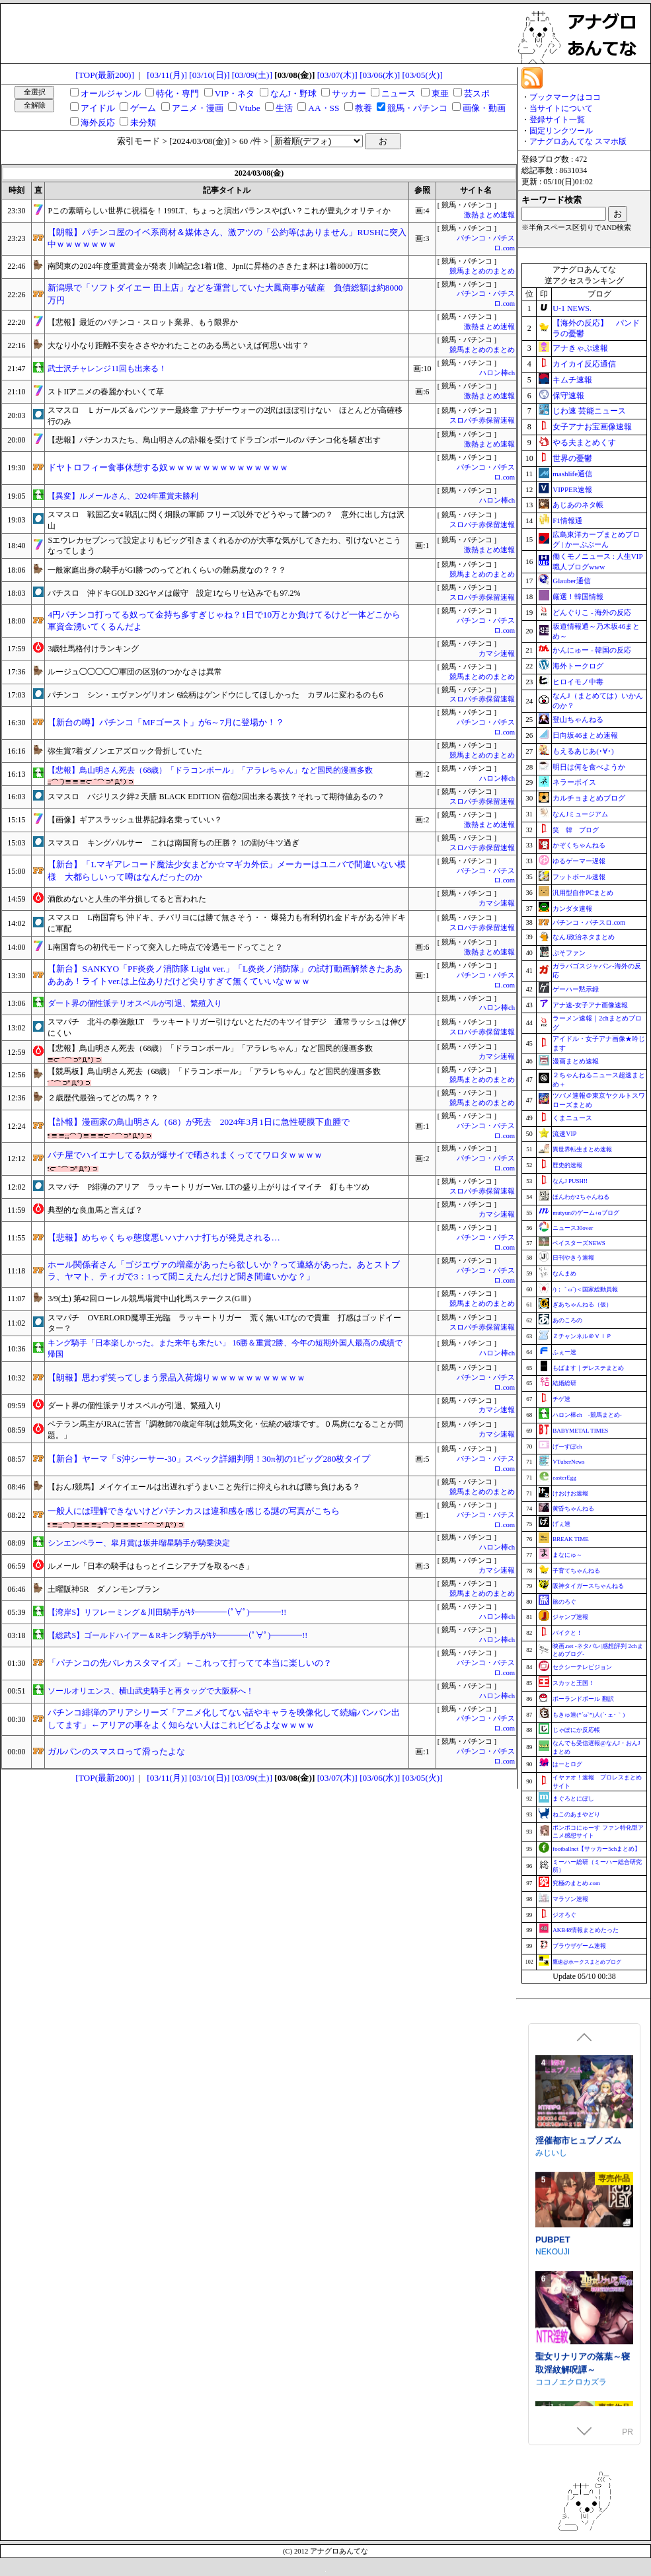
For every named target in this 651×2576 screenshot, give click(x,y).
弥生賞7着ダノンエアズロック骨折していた (125, 751)
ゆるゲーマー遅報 (579, 861)
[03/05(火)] (422, 75)
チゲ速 (561, 1399)
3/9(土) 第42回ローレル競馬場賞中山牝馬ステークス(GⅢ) (149, 1298)
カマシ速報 (497, 653)
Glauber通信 (571, 581)
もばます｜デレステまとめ (588, 1368)
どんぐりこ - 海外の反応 (592, 612)
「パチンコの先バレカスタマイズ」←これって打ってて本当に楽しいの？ (189, 1663)
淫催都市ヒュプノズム (578, 2400)
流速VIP (564, 1133)
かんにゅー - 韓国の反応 (592, 650)
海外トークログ (578, 666)
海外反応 (98, 122)
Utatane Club (558, 2295)
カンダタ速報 (572, 908)
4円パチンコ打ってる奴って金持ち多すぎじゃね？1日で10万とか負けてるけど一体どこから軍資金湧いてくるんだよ (224, 621)
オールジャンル (111, 93)
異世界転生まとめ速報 (582, 1149)
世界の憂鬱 (572, 458)
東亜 (440, 93)
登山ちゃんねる (578, 719)
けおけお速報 (570, 1493)
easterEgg (564, 1477)
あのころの (567, 1320)
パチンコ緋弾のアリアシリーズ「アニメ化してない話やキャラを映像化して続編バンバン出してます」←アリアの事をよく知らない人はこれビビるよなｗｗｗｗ (224, 1718)
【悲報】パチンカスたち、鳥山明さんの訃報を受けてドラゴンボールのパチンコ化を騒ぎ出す (214, 440)
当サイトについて (561, 108)
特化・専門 (177, 93)
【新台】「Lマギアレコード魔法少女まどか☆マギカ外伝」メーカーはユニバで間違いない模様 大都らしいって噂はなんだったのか (226, 870)
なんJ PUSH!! (570, 1181)
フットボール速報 (579, 876)
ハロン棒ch (497, 372)
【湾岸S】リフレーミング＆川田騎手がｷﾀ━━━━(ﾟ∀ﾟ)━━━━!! (167, 1612)
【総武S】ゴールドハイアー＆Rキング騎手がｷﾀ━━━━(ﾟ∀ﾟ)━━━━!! (177, 1635)
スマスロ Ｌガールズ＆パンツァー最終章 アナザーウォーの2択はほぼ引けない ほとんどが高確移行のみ (225, 416)
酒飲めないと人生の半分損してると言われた (127, 899)
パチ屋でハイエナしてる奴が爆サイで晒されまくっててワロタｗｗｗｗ (185, 1155)
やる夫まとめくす (584, 442)
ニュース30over (573, 1228)
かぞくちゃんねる (579, 845)
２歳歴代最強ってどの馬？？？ (103, 1097)
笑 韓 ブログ (576, 830)
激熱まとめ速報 (489, 215)
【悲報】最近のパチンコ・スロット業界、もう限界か (143, 322)
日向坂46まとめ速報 (585, 735)
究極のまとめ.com (576, 1883)
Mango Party (557, 2187)
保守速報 (568, 395)
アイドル (98, 108)
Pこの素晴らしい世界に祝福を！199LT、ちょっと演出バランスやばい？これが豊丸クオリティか (219, 210)
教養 (363, 108)
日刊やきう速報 (573, 1257)
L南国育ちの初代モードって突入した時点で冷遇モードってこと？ (165, 947)
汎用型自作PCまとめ (583, 892)
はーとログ (567, 1764)
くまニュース (572, 1118)
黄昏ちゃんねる (573, 1508)
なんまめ (564, 1273)
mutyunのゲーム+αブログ (586, 1212)
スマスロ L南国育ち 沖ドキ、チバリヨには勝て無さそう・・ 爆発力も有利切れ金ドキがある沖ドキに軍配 (226, 923)
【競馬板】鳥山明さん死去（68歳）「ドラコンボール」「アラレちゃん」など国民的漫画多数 (214, 1071)
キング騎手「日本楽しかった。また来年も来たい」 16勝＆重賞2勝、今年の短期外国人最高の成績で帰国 (225, 1348)
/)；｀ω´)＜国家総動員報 (585, 1289)
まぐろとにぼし (573, 1798)
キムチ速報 (572, 379)
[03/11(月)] (167, 75)
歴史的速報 (567, 1165)
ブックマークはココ (565, 97)
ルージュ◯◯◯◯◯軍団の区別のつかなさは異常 (135, 671)
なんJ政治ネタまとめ (584, 937)
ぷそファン (569, 952)
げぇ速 (561, 1524)
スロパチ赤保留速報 (482, 420)
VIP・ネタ (234, 93)
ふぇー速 (564, 1352)
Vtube (249, 108)
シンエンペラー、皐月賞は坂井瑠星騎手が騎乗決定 (139, 1543)
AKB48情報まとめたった (586, 1930)
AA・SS (323, 108)
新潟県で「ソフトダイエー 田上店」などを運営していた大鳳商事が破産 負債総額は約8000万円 (225, 294)
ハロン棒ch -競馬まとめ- (587, 1415)
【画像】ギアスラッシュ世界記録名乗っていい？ (135, 819)
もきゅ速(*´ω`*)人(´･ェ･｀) (589, 1714)
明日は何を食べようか (589, 767)
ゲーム (143, 108)
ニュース (398, 93)
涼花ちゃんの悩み (569, 2283)
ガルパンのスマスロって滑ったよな (116, 1751)
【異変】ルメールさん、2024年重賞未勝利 (123, 496)
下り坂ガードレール (571, 2070)
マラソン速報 (570, 1899)
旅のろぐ (564, 1601)
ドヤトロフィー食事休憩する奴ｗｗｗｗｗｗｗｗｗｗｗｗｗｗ (168, 467)
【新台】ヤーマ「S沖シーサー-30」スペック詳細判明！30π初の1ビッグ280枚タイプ (209, 1459)
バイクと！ (567, 1632)
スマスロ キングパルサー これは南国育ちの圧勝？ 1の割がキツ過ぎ (173, 842)
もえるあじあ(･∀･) (583, 751)
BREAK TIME (571, 1539)
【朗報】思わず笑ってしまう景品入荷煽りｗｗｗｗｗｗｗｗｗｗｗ (176, 1377)
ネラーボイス (574, 782)
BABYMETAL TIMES (580, 1430)
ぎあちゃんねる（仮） (582, 1304)
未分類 (143, 122)
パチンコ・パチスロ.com (589, 922)
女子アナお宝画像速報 (592, 426)
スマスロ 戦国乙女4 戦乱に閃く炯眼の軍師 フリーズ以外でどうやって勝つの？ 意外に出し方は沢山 (226, 520)
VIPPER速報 (572, 489)
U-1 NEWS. (572, 308)
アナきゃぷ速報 (580, 348)
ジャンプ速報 (570, 1617)
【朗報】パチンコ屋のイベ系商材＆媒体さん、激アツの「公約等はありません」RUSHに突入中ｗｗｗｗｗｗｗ (227, 238)
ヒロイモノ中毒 (578, 682)
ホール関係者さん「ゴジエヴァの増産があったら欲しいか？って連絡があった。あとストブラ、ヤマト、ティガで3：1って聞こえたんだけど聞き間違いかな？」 (224, 1271)
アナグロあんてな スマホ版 (578, 141)
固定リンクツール (561, 130)
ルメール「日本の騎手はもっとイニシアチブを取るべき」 (151, 1566)
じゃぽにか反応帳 (576, 1730)
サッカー (349, 93)
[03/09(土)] (252, 75)
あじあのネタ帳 (578, 505)
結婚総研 (564, 1383)
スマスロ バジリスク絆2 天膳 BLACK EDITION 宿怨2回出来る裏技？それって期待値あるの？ (216, 796)
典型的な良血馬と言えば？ (95, 1210)
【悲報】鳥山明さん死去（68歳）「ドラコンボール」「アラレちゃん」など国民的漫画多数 (210, 770)
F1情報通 (567, 520)
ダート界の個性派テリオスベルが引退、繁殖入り (135, 1003)
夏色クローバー (565, 2175)
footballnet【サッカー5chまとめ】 (596, 1848)
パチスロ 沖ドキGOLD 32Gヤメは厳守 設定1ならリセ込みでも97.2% (174, 593)
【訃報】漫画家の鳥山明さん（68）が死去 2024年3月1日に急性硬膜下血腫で (198, 1122)
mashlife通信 (572, 474)
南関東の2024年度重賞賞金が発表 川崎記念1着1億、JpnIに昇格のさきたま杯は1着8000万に (208, 266)
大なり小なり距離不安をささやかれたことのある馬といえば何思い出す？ (178, 345)
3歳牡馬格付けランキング (93, 648)
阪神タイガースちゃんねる (588, 1586)
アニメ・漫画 (197, 108)
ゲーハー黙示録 (576, 989)
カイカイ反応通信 (584, 364)
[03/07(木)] (337, 75)
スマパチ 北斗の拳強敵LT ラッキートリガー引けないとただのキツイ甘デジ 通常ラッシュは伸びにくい (226, 1027)
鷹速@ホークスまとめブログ (587, 1962)
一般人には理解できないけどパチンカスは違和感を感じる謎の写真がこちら (194, 1511)
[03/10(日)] (209, 75)
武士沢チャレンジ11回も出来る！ (107, 368)
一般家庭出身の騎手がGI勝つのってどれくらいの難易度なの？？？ (167, 570)
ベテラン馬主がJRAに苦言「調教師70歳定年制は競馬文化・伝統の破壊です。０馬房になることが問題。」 (225, 1429)
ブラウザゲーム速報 (579, 1946)
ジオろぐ (564, 1915)
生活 (284, 108)
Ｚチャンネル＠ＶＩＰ (582, 1336)
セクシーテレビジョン (582, 1667)
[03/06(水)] (380, 75)
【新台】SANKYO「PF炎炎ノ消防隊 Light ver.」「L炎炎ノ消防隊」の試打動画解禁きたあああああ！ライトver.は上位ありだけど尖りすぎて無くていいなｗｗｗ (225, 975)
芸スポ (477, 93)
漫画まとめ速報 (576, 1061)
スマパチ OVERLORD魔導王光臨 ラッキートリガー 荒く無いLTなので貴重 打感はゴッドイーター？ (224, 1323)
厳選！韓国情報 (578, 596)
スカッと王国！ (573, 1683)
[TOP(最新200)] (104, 75)
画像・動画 (484, 108)
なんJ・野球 (293, 93)
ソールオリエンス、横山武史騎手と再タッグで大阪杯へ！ (151, 1691)
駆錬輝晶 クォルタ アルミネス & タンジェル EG (582, 2051)
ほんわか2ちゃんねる (581, 1197)
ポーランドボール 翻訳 (583, 1699)
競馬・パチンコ (417, 108)
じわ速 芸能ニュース (589, 410)
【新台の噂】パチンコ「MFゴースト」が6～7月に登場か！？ (166, 722)
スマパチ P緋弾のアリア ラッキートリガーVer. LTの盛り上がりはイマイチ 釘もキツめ (208, 1187)
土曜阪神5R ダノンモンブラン (104, 1589)
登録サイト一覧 (557, 119)
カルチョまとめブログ (589, 798)
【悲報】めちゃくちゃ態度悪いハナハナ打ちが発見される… (164, 1237)
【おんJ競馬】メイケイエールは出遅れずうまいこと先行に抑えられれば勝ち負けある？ (204, 1486)
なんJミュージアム (580, 814)
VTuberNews (568, 1461)
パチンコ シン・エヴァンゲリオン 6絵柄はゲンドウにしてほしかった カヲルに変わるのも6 (215, 694)
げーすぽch (567, 1446)
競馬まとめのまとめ (482, 271)
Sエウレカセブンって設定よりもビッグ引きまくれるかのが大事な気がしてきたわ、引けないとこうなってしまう (224, 546)
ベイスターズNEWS (579, 1243)
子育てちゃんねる (576, 1570)
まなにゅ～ (567, 1555)
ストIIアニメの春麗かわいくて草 (106, 391)
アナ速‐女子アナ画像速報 (590, 1005)
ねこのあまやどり (576, 1814)
